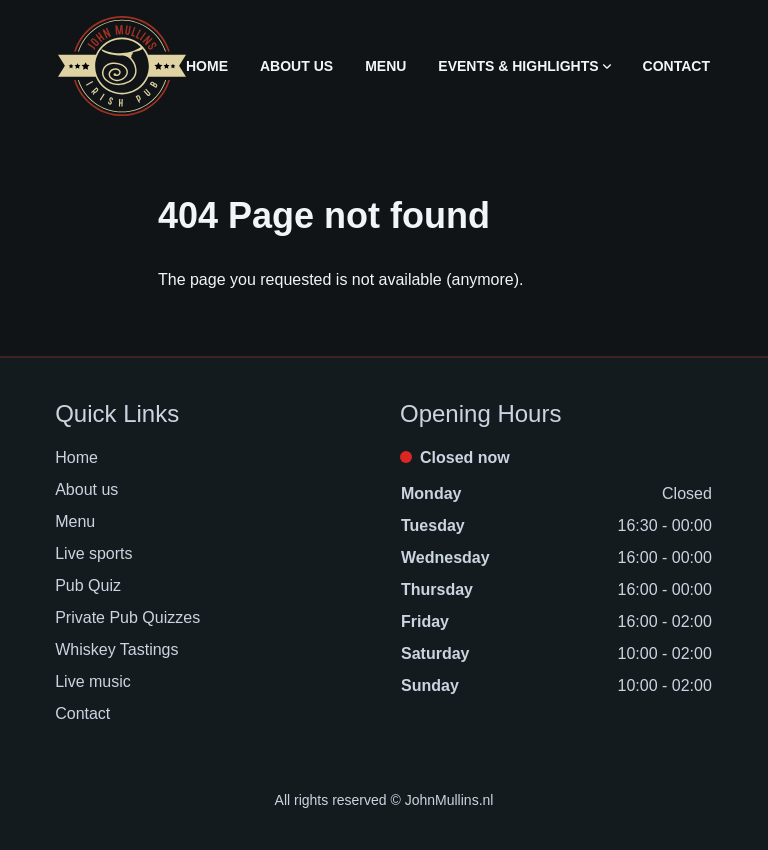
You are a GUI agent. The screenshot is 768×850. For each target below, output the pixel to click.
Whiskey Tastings (116, 649)
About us (296, 66)
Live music (93, 681)
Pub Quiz (88, 585)
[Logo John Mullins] (122, 66)
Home (207, 66)
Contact (676, 66)
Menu (385, 66)
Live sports (93, 553)
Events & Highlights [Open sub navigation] (524, 66)
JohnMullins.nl (449, 800)
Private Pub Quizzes (127, 617)
